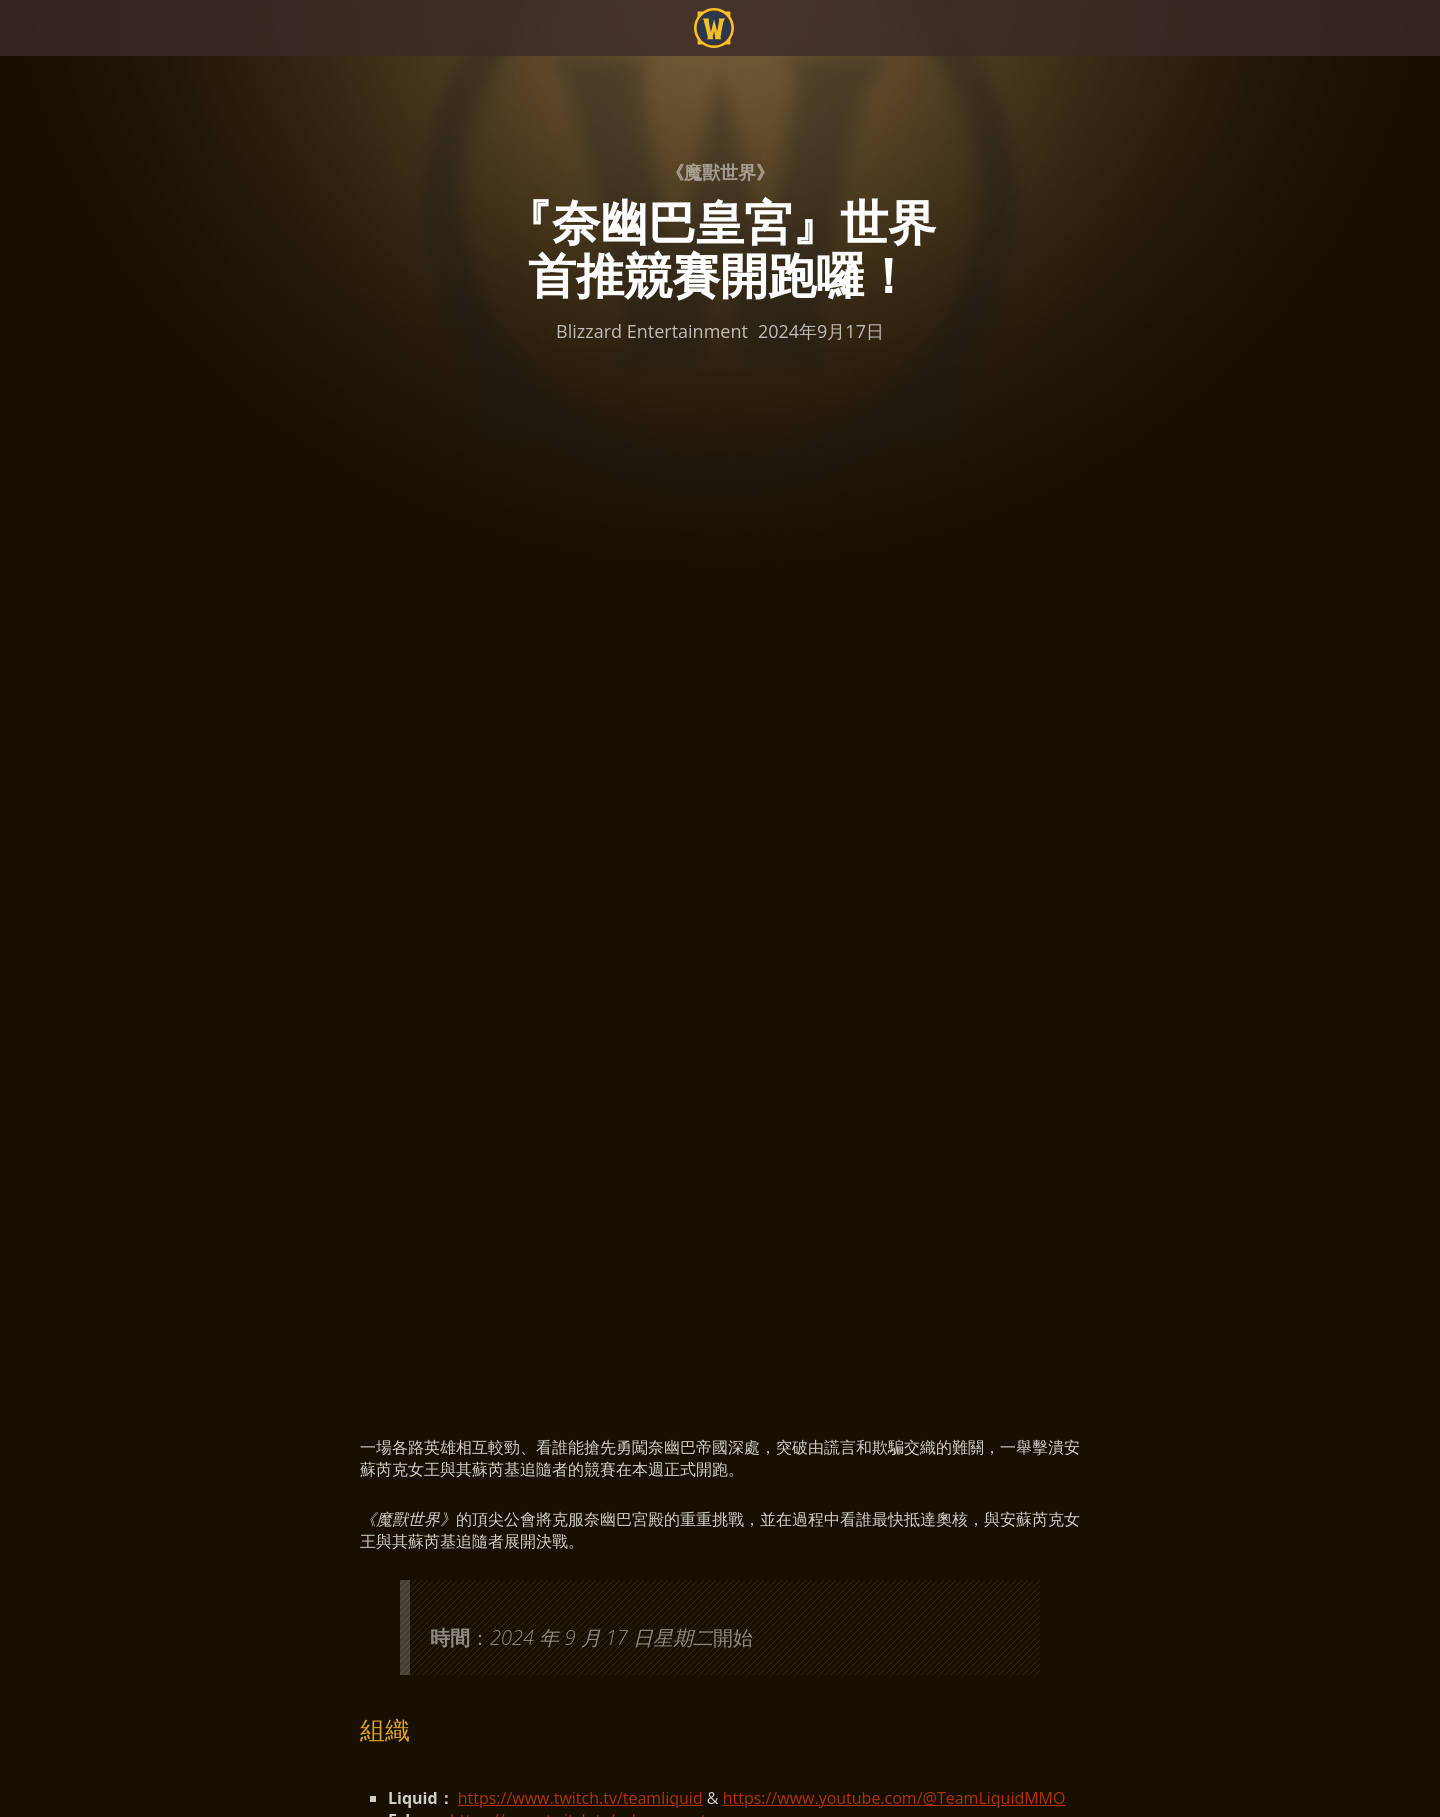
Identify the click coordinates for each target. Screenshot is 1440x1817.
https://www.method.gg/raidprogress (608, 1059)
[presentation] (90, 52)
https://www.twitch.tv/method (582, 903)
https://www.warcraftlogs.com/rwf (642, 1103)
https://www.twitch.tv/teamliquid (580, 859)
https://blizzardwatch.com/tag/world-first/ (677, 1037)
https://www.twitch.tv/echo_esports (582, 881)
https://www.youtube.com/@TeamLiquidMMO (894, 859)
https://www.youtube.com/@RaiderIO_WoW (800, 1081)
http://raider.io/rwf (548, 1081)
